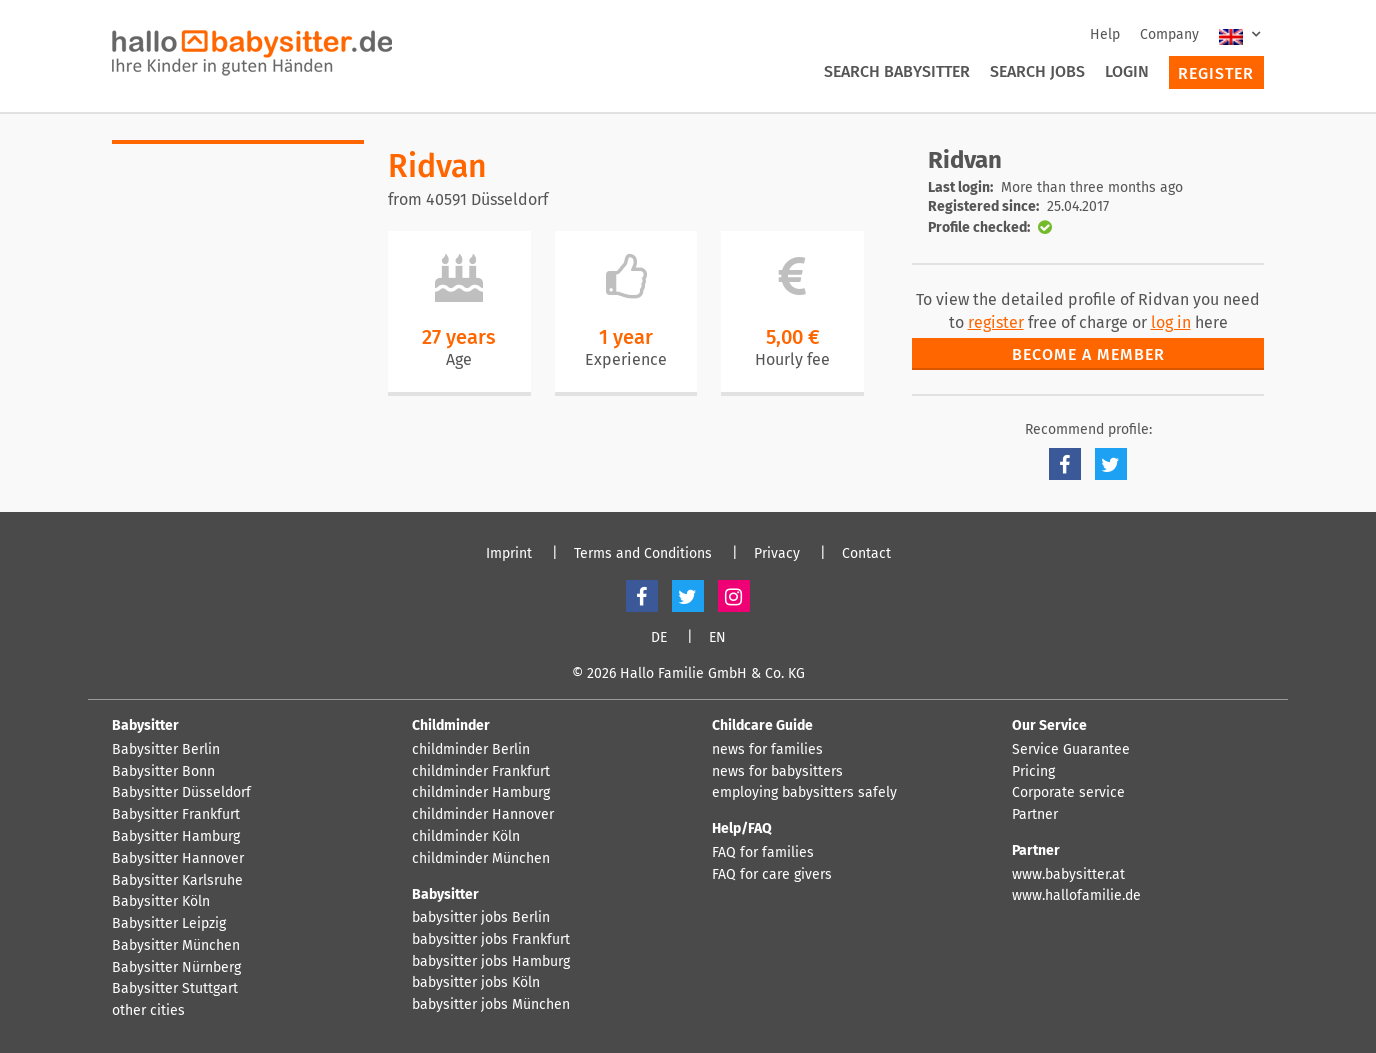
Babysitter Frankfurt (176, 815)
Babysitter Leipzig (169, 924)
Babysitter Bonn (163, 772)
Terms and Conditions (643, 554)
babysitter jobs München (491, 1005)
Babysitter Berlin (166, 750)
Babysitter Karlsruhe (177, 881)
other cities (148, 1011)
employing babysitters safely (804, 793)
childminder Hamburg (481, 793)
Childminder (451, 725)
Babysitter (145, 725)
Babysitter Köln (161, 902)
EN (717, 638)
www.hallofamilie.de (1076, 896)
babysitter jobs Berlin (481, 918)
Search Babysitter (897, 71)
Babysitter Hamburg (176, 837)
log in (1171, 322)
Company (1169, 34)
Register (1216, 73)
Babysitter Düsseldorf (181, 793)
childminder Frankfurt (481, 772)
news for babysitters (777, 772)
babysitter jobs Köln (476, 983)
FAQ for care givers (772, 875)
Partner (1035, 815)
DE (659, 638)
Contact (866, 554)
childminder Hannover (483, 815)
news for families (767, 750)
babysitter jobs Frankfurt (491, 940)
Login (1127, 71)
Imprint (509, 554)
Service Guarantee (1071, 750)
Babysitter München (176, 946)
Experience (626, 359)
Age (459, 359)
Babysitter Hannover (178, 859)
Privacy (777, 554)
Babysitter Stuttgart (175, 989)
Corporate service (1068, 793)
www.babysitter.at (1068, 875)
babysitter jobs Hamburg (491, 962)
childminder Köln (466, 837)
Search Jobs (1037, 71)
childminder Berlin (471, 750)
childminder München (481, 859)
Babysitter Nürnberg (176, 968)
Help (1105, 34)
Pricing (1033, 772)
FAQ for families (763, 853)
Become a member (1088, 354)
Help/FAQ (742, 828)
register (996, 322)
